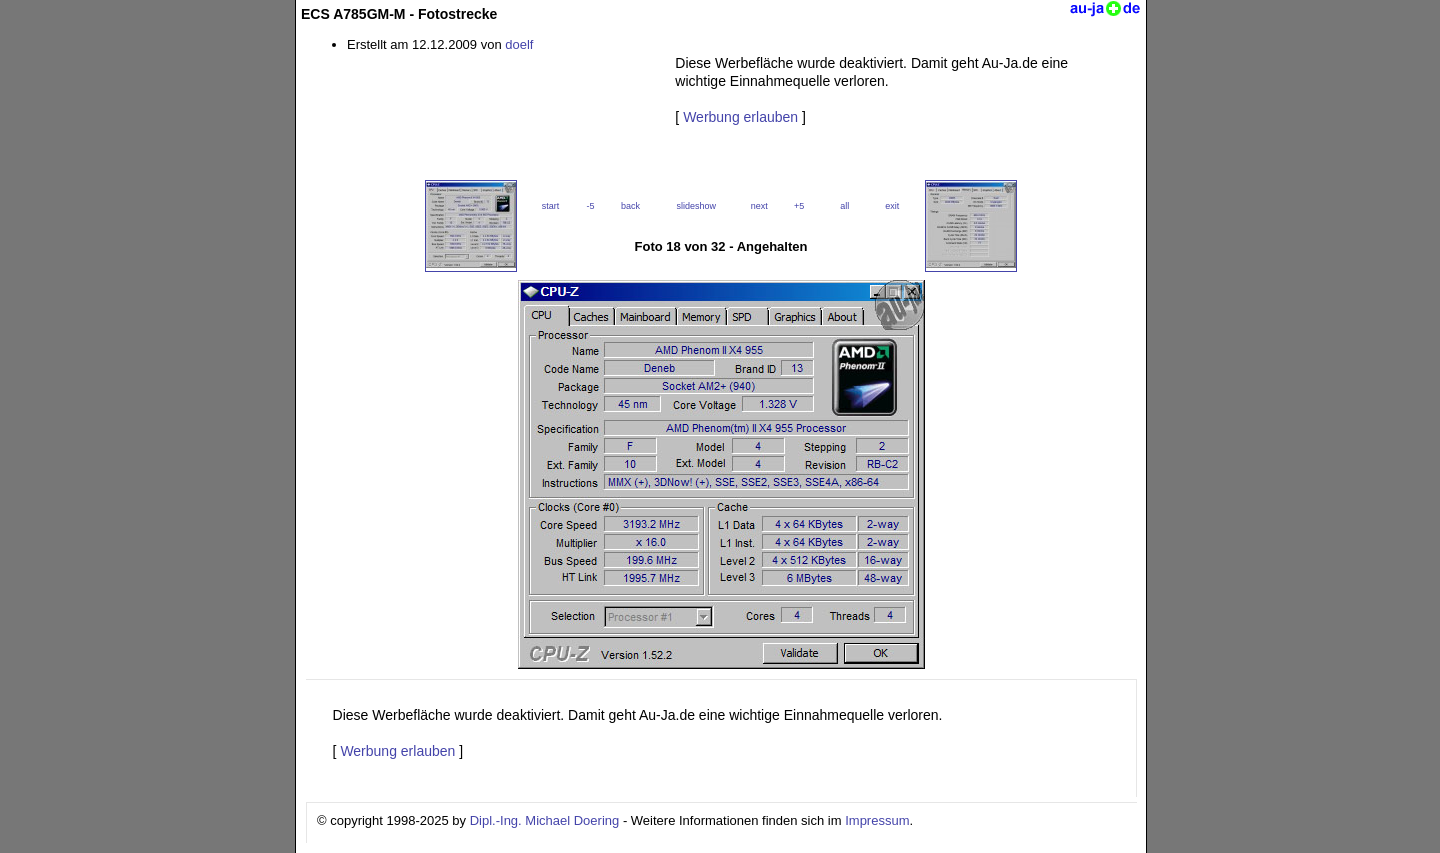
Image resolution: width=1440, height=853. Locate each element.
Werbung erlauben (740, 117)
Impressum (877, 820)
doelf (519, 44)
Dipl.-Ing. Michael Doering (545, 820)
